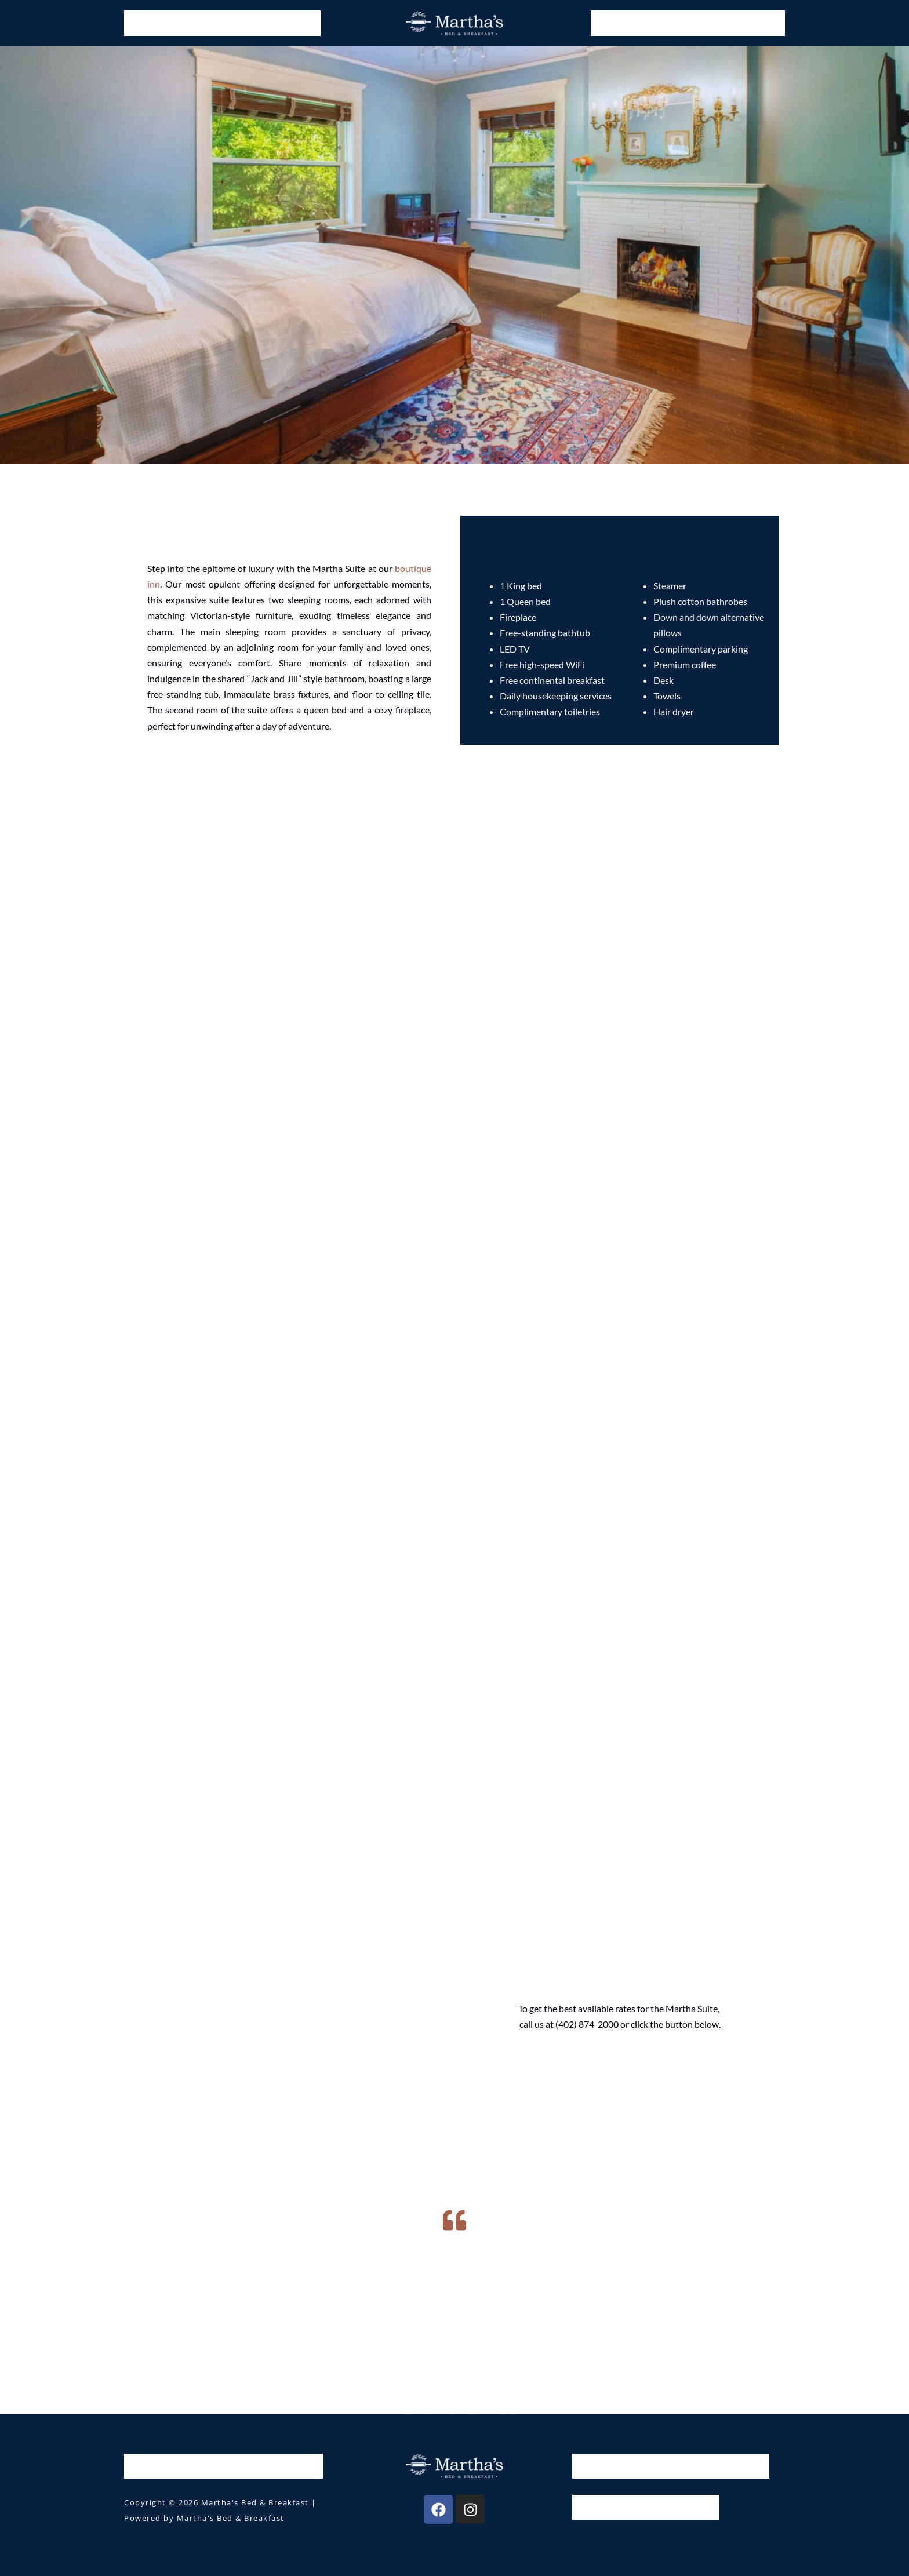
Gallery (617, 22)
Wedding (291, 22)
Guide (664, 22)
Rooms (191, 22)
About (709, 22)
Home (146, 22)
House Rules (607, 2507)
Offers (239, 22)
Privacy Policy (680, 2507)
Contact (758, 22)
